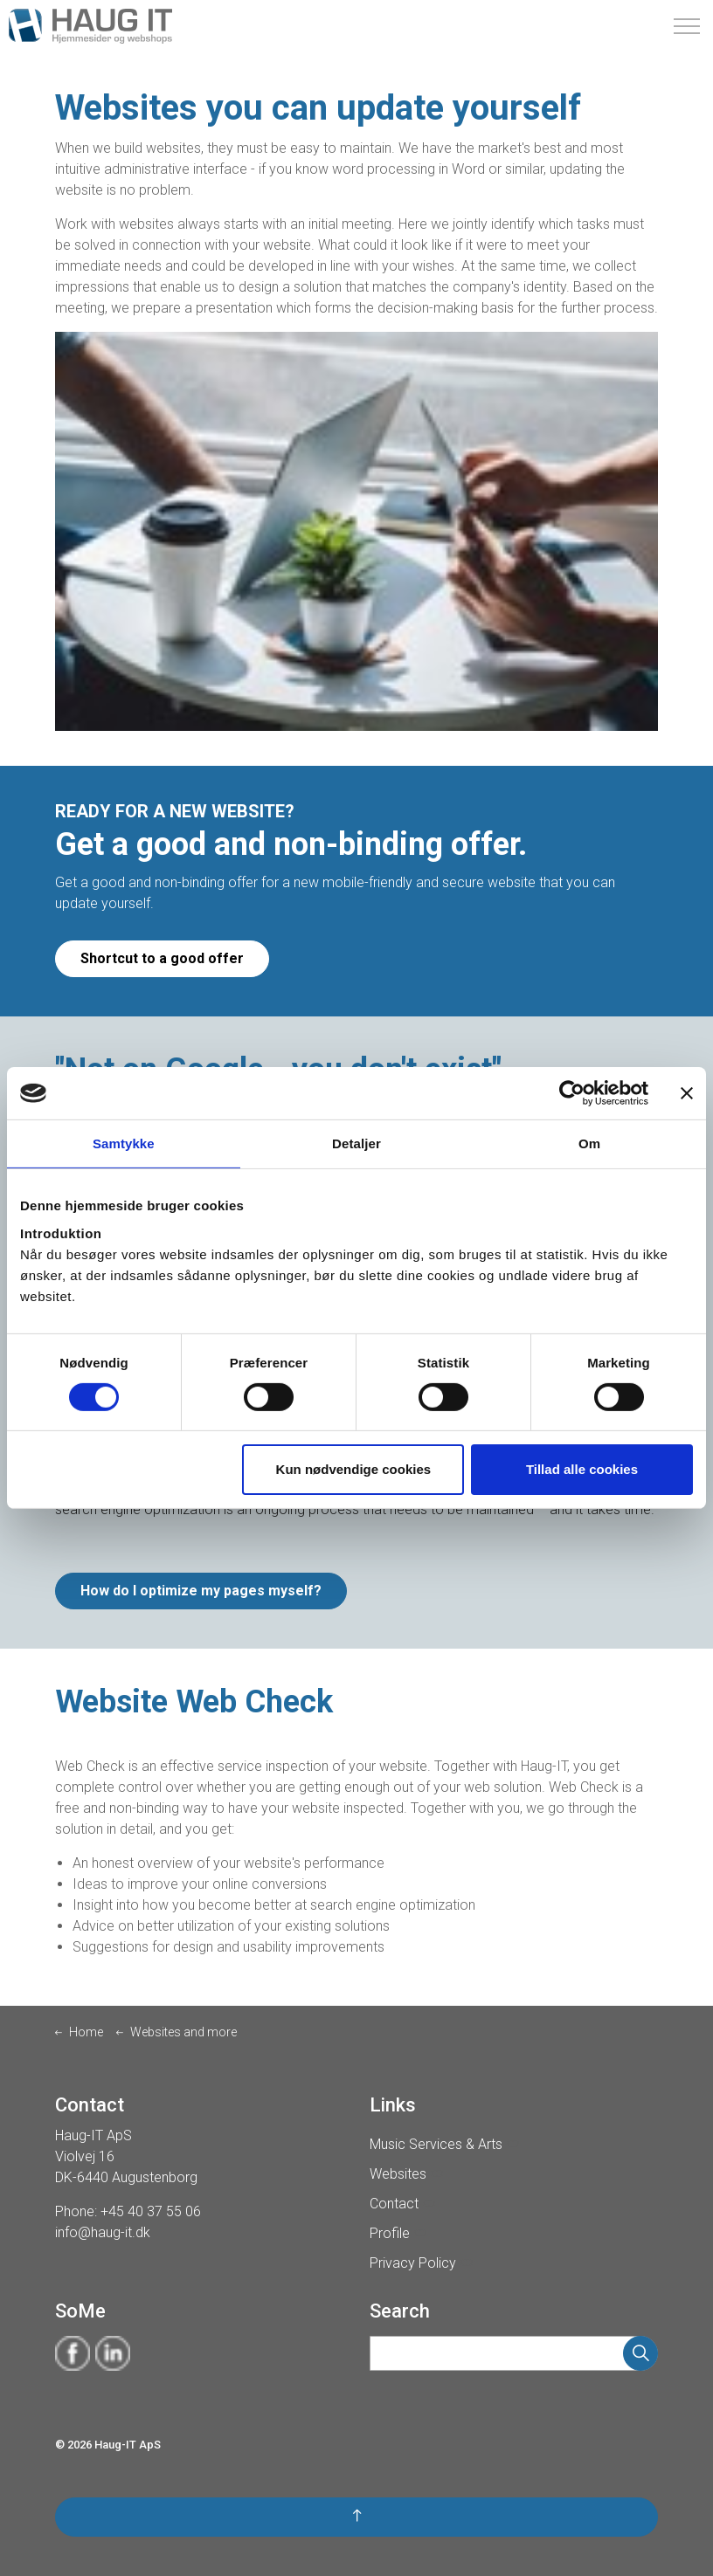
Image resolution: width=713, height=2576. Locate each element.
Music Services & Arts (444, 2144)
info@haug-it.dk (102, 2232)
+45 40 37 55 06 (150, 2211)
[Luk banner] (687, 1093)
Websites (406, 2174)
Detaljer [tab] (356, 1143)
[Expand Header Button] (687, 26)
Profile (398, 2233)
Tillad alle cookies (582, 1469)
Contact (402, 2203)
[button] (640, 2353)
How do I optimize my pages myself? (201, 1591)
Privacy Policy (421, 2263)
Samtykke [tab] (124, 1143)
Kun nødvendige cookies (354, 1469)
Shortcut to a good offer (162, 958)
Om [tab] (589, 1143)
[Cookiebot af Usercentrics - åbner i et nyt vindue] (571, 1093)
